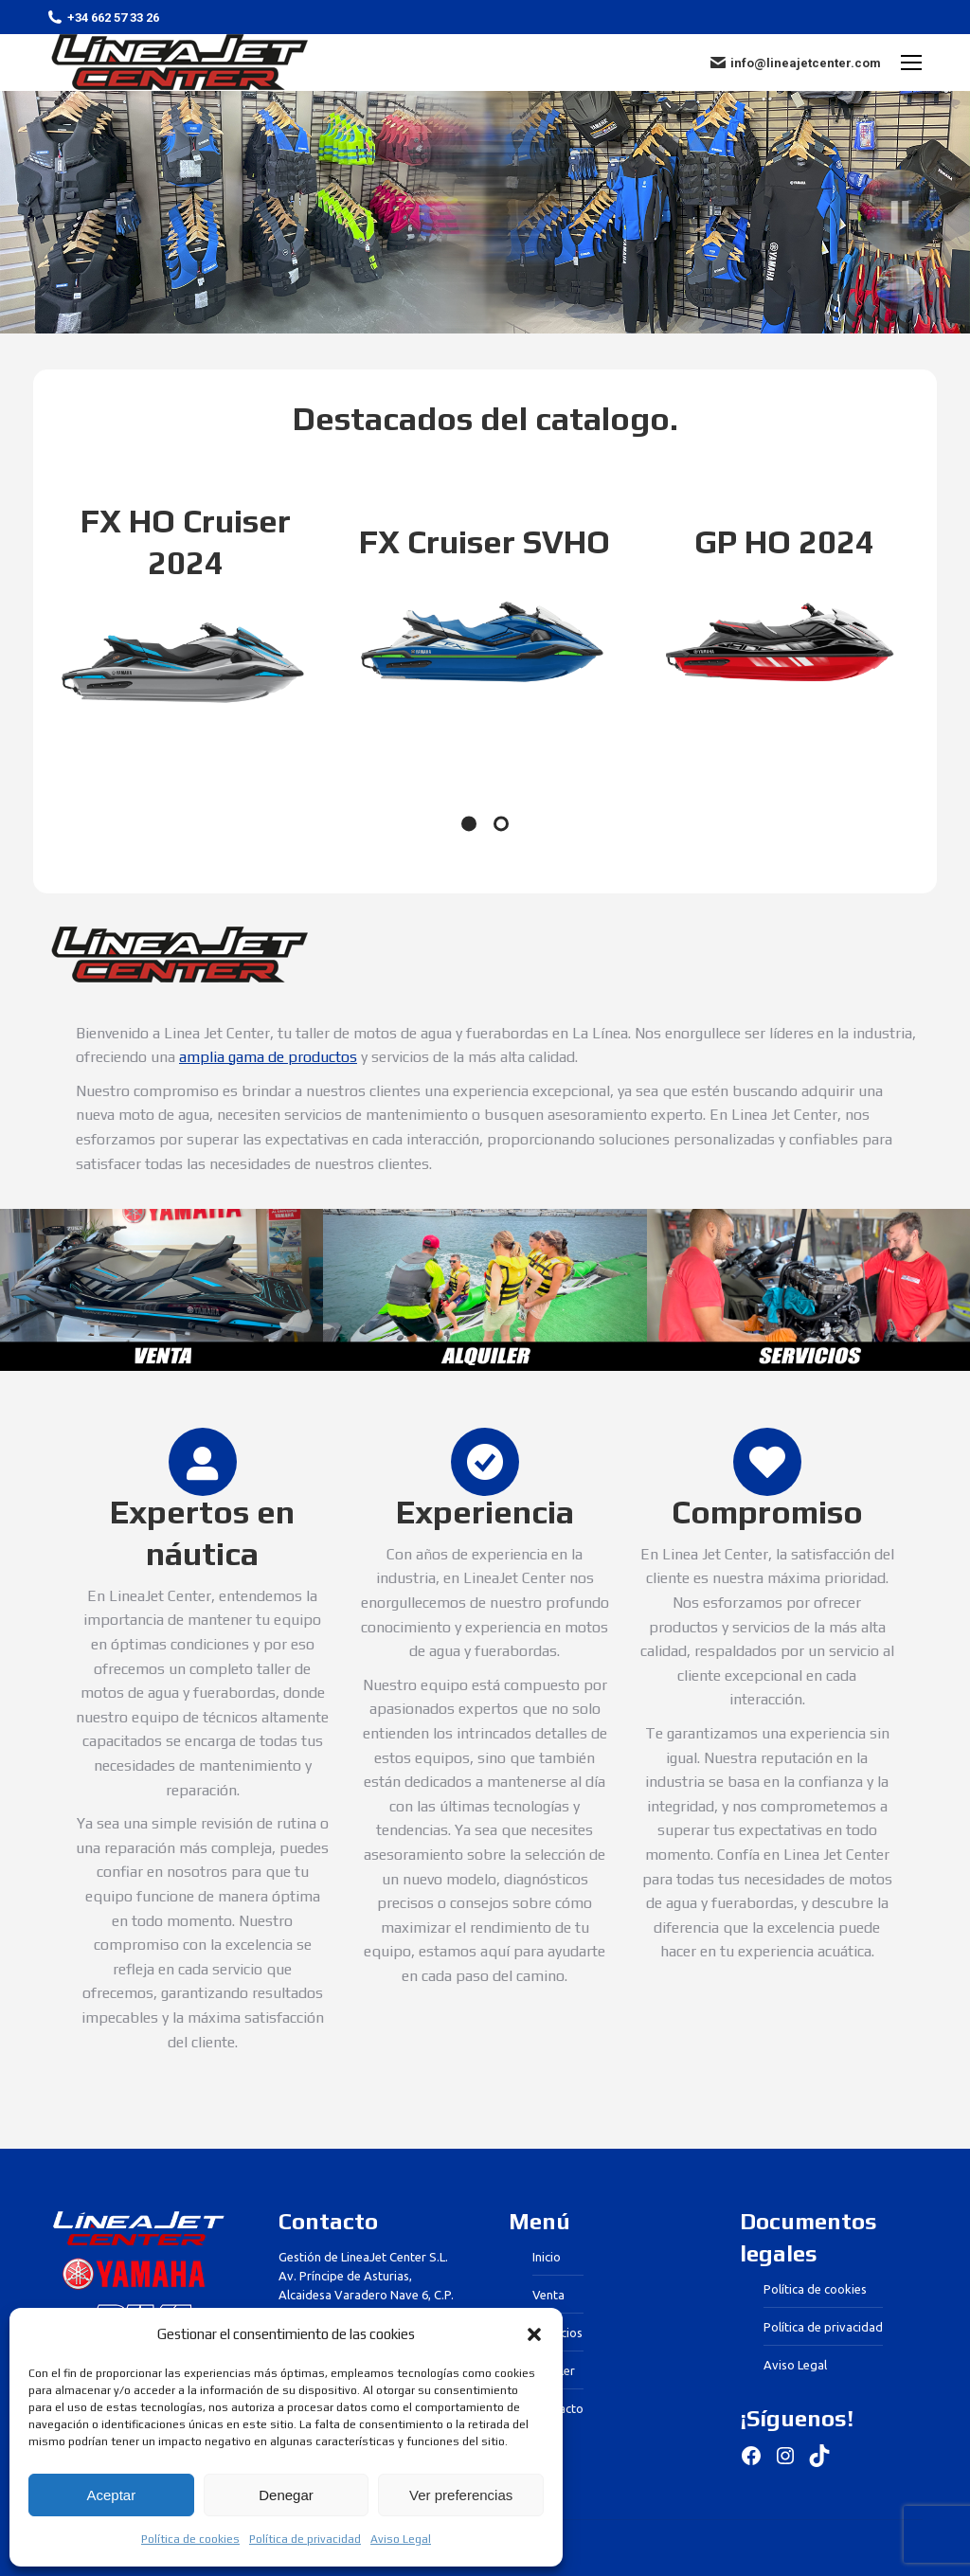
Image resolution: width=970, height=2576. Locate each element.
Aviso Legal (400, 2539)
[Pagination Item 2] (501, 823)
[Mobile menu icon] (911, 62)
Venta (548, 2294)
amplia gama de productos (268, 1057)
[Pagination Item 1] (468, 823)
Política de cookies (190, 2539)
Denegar (286, 2495)
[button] (534, 2334)
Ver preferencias (460, 2495)
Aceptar (110, 2495)
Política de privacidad (305, 2539)
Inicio (546, 2256)
